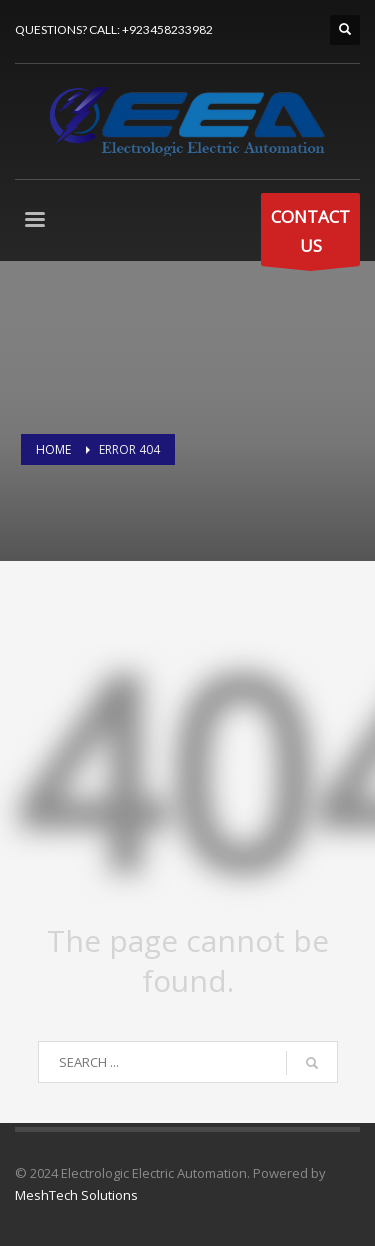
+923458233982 (167, 29)
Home (53, 449)
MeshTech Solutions (76, 1195)
